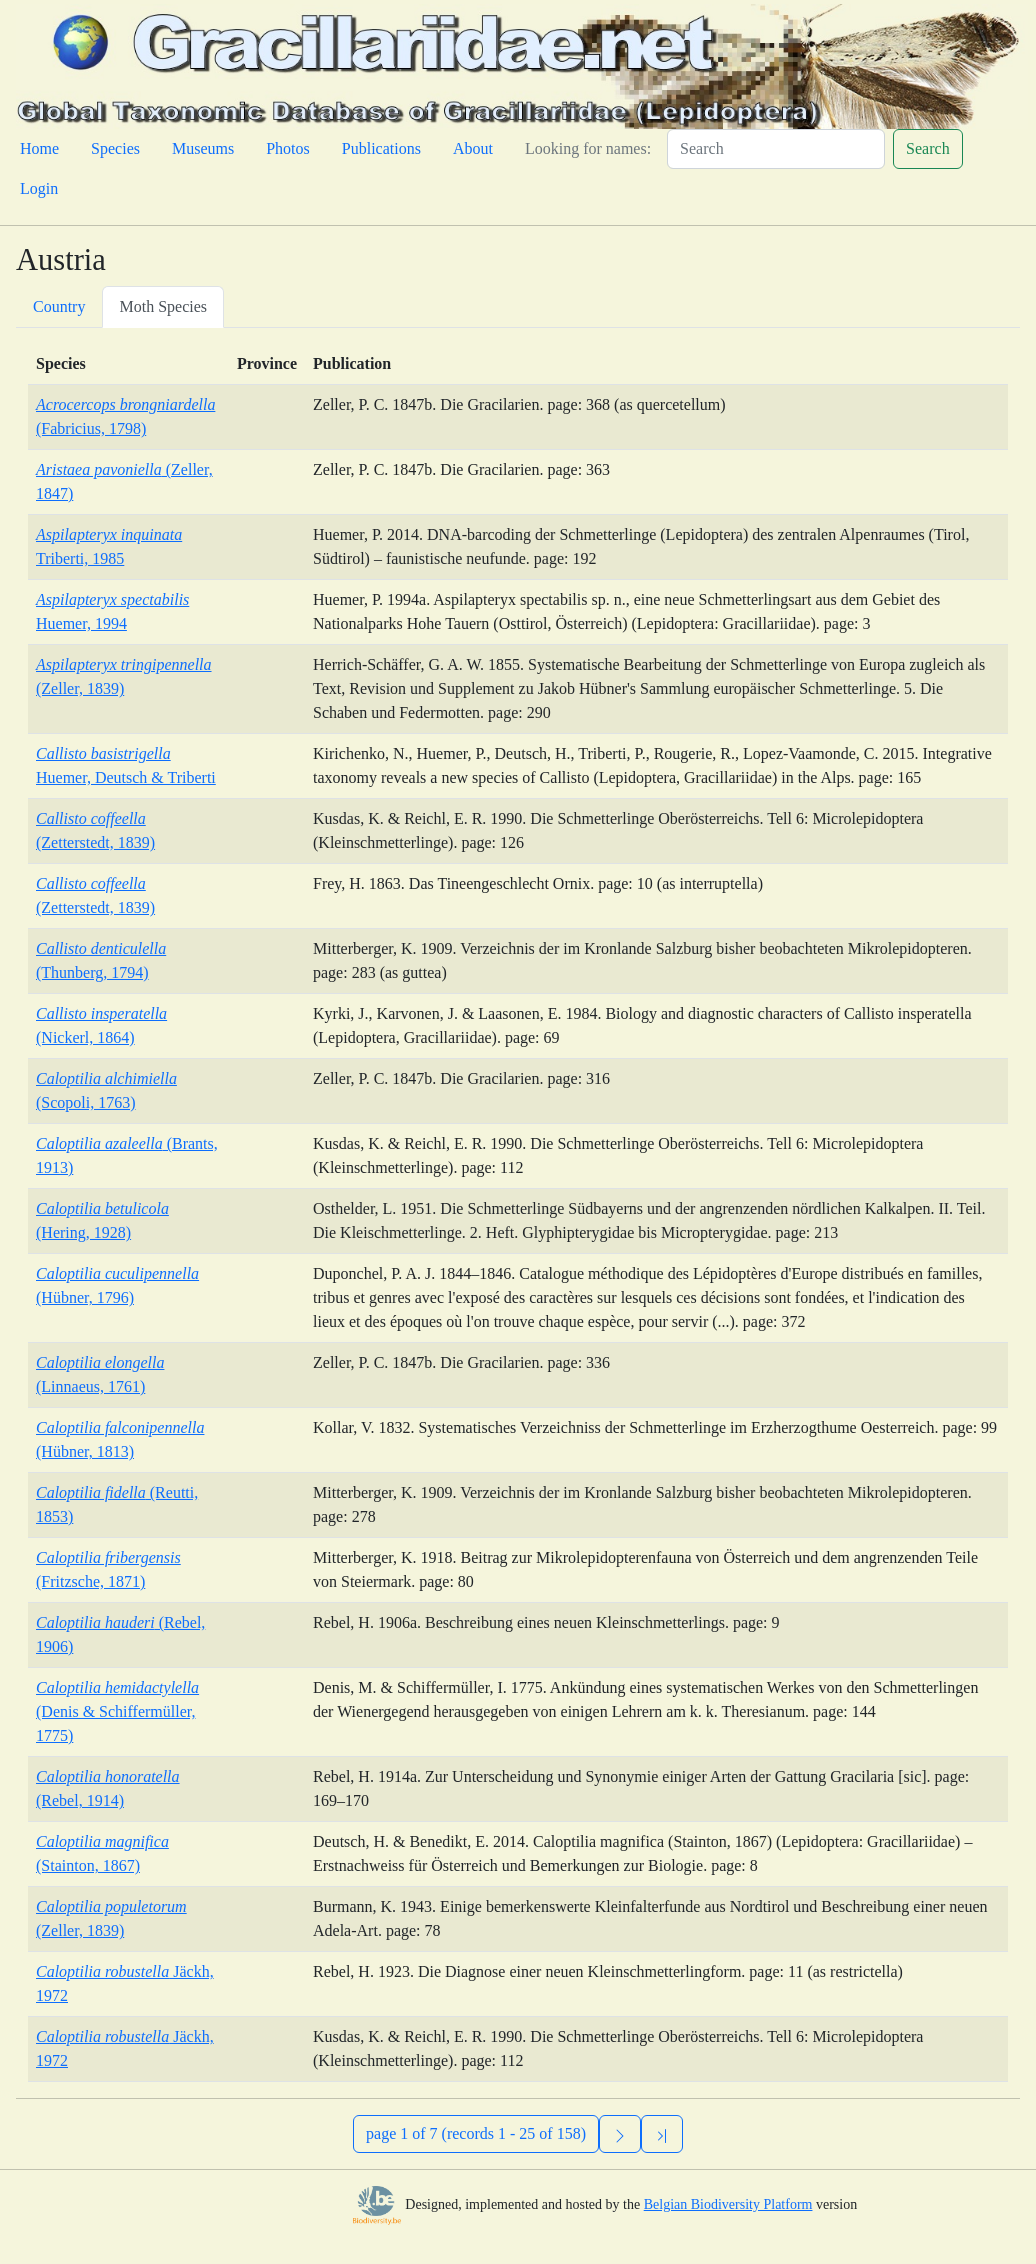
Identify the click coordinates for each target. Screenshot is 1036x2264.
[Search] (776, 149)
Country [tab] (59, 306)
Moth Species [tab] (163, 306)
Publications (381, 148)
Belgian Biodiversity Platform (728, 2204)
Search (928, 148)
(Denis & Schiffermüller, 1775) (117, 1711)
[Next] (620, 2134)
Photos (288, 148)
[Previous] (662, 2134)
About (473, 148)
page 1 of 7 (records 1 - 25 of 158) (476, 2133)
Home (39, 148)
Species (115, 148)
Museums (203, 148)
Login (39, 188)
